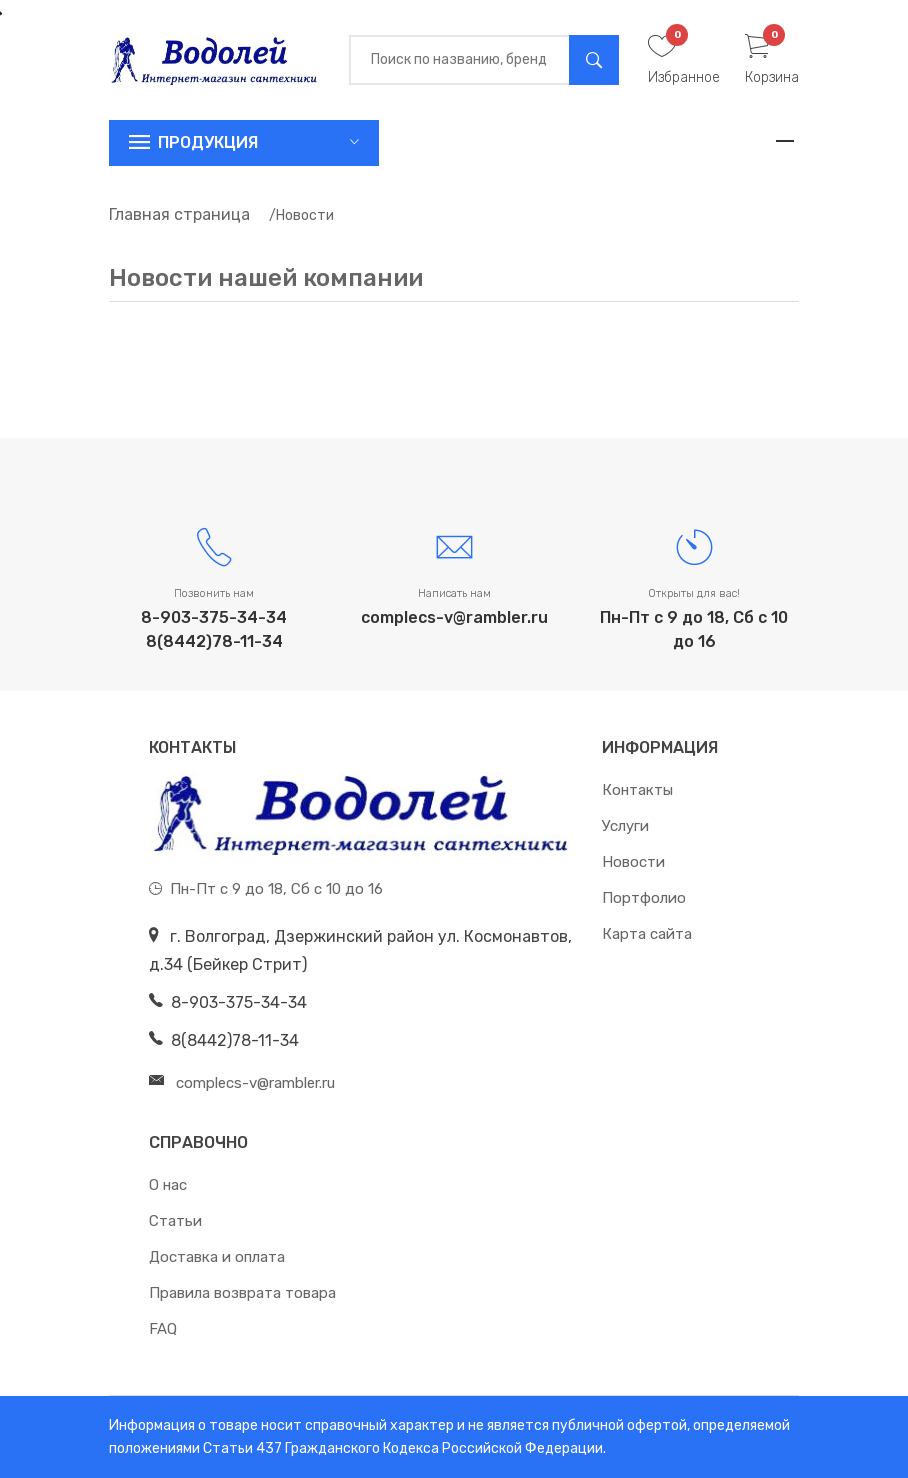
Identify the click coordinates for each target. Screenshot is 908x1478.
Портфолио (644, 898)
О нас (168, 1185)
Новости (633, 862)
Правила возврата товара (242, 1293)
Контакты (637, 790)
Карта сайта (647, 934)
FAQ (163, 1329)
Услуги (625, 826)
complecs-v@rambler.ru (454, 617)
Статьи (175, 1221)
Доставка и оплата (217, 1257)
